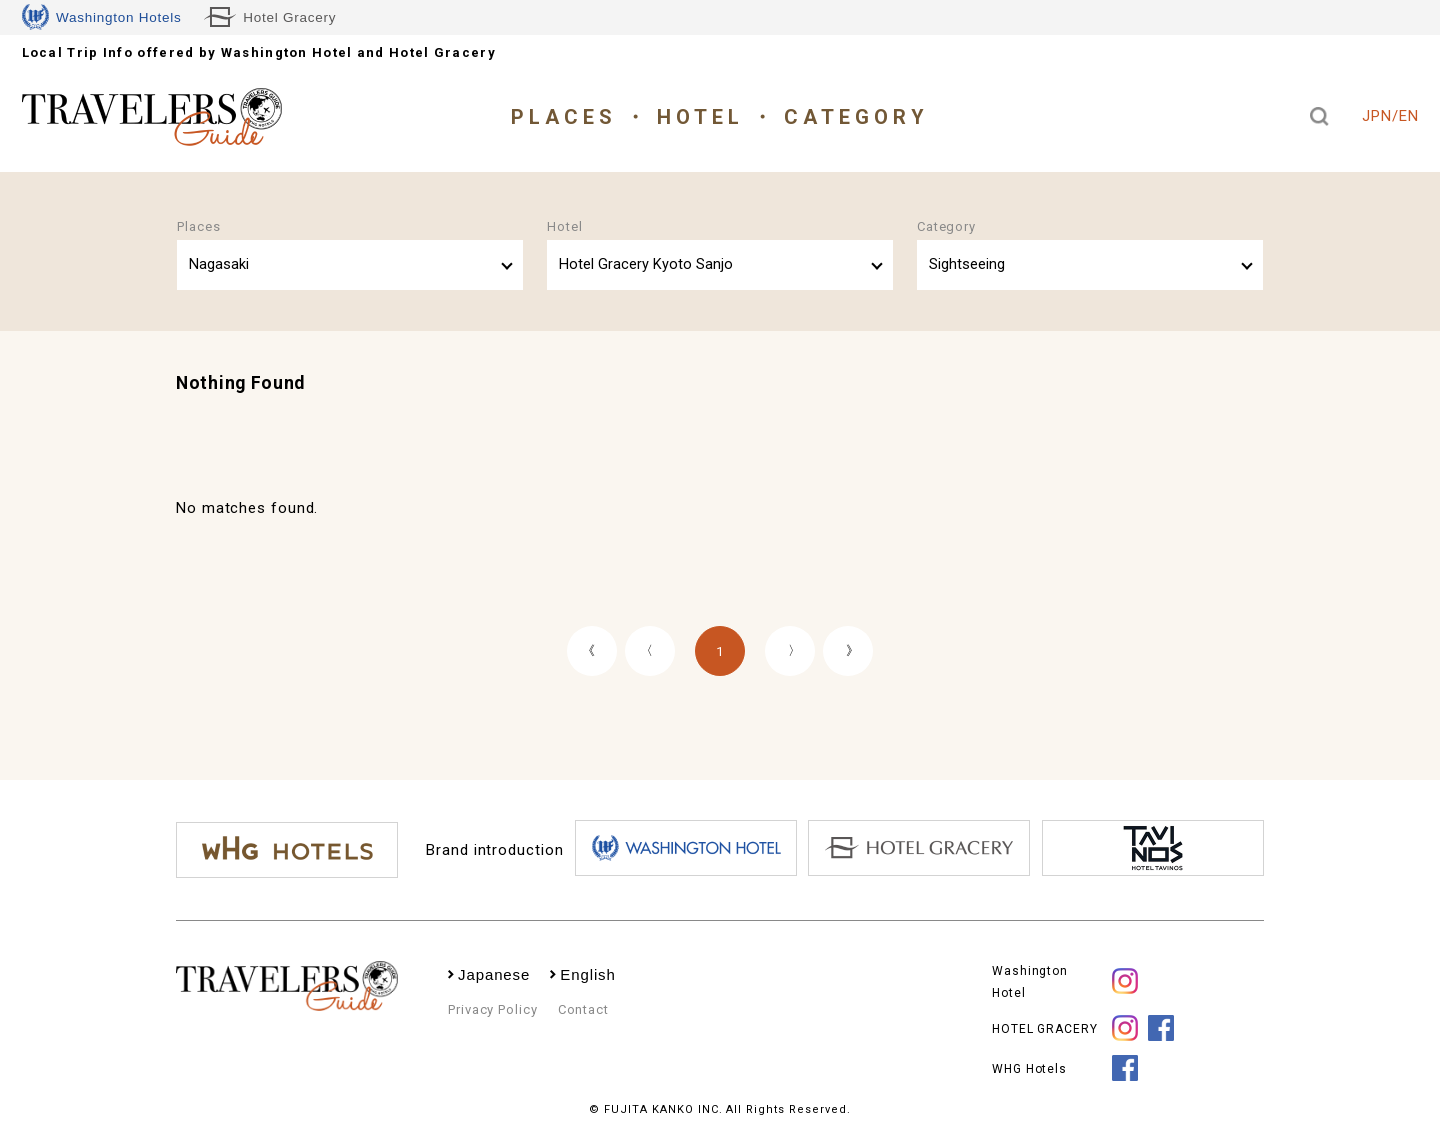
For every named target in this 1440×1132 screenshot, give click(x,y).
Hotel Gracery (270, 17)
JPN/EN (1390, 116)
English (588, 974)
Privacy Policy (493, 1009)
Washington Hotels (102, 17)
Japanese (494, 974)
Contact (583, 1009)
